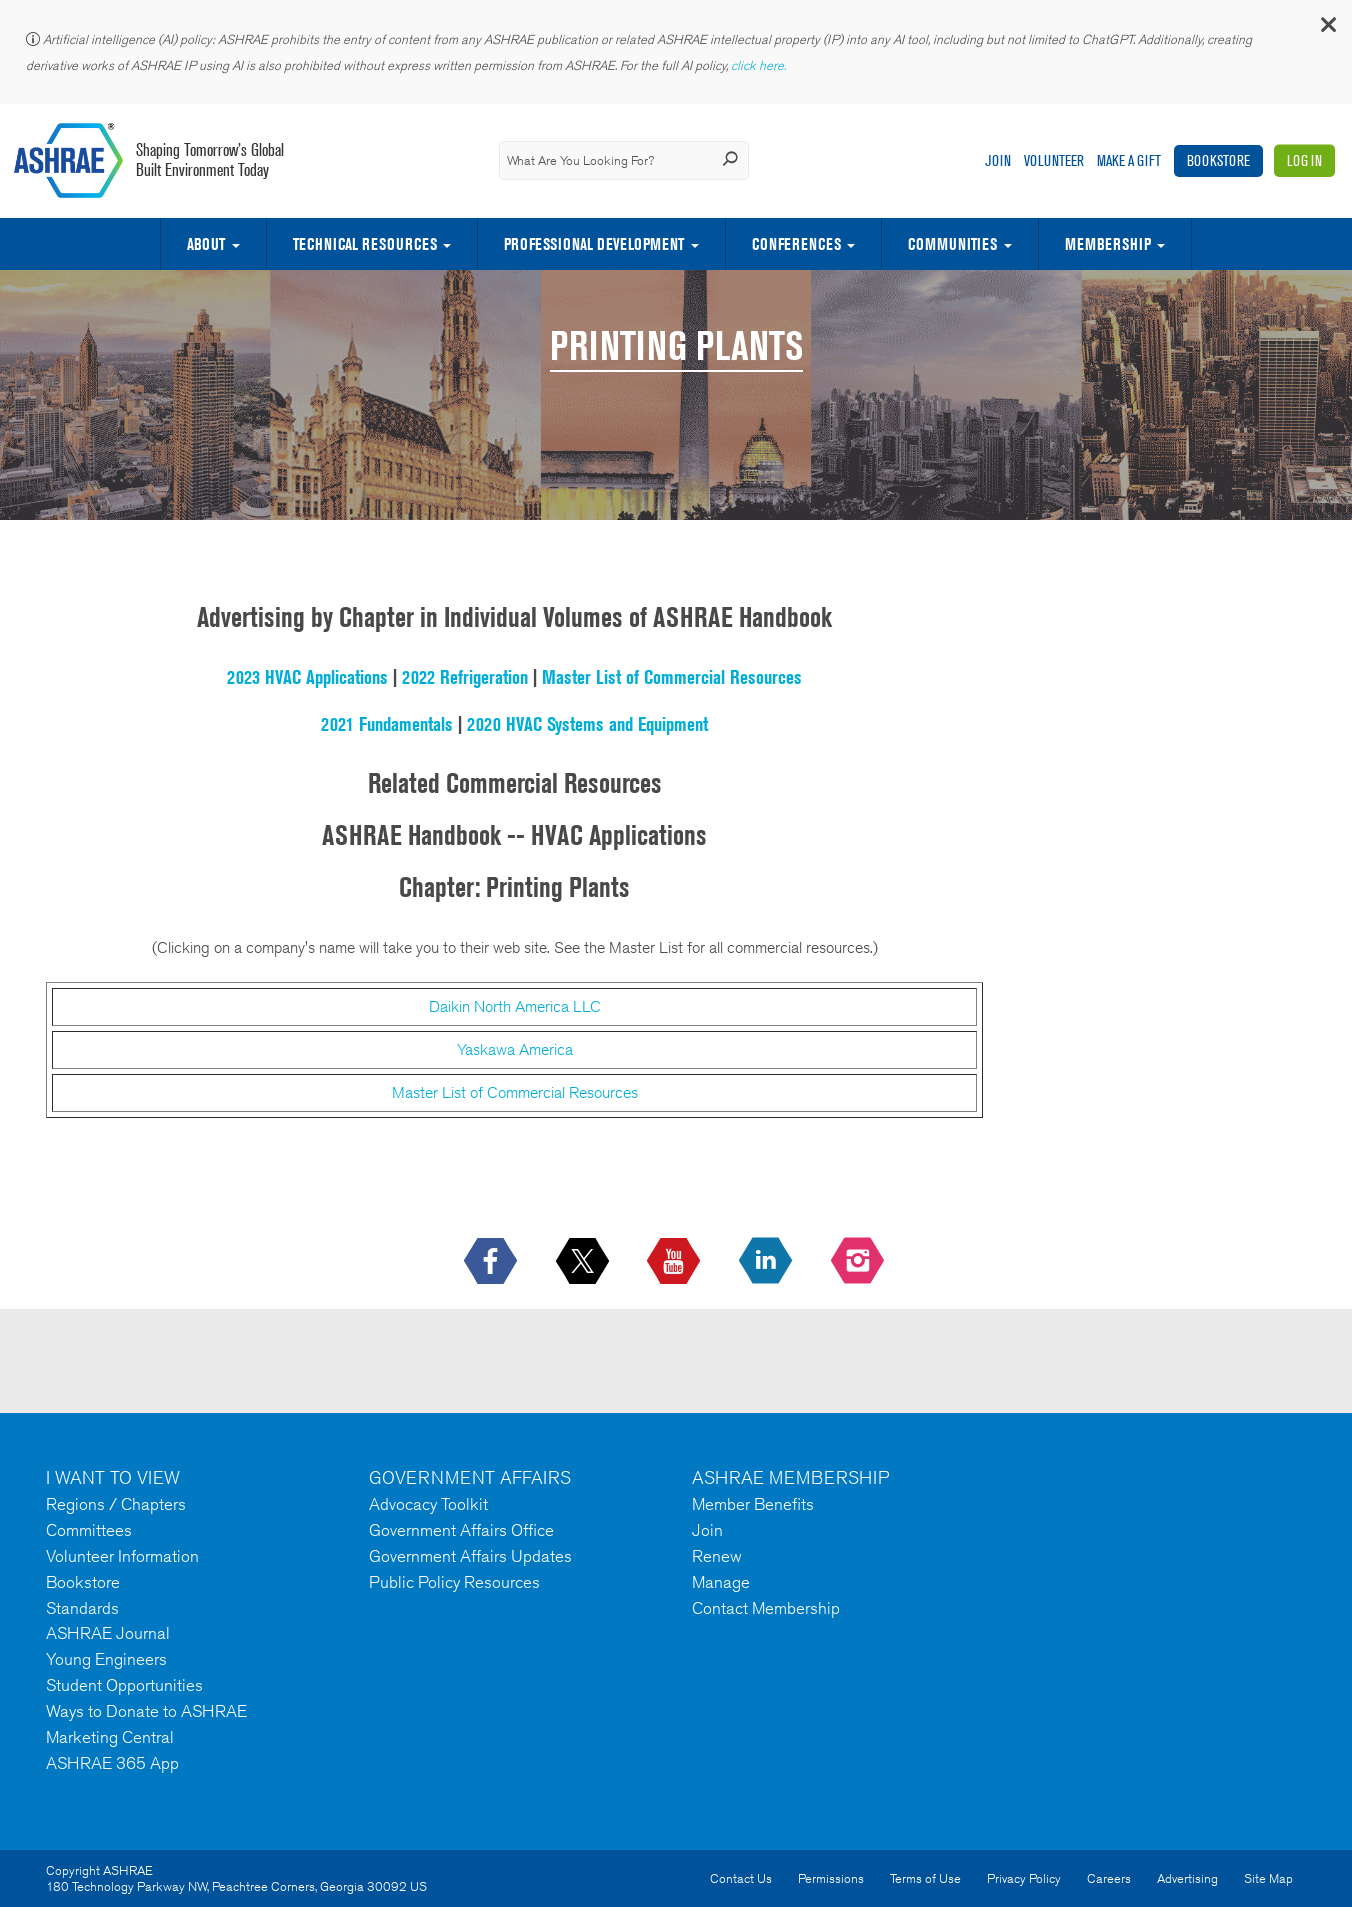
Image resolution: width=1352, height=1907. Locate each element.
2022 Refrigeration (465, 677)
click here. (760, 65)
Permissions (831, 1878)
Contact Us (741, 1878)
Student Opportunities (124, 1685)
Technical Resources (365, 244)
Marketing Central (110, 1737)
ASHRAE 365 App (112, 1763)
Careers (1109, 1878)
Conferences (796, 244)
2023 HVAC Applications (307, 677)
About (206, 244)
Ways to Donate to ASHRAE (146, 1711)
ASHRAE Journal (108, 1633)
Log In (1304, 160)
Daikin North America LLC (515, 1006)
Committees (89, 1530)
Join (998, 160)
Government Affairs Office (461, 1530)
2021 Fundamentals (387, 724)
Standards (82, 1608)
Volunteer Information (122, 1556)
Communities (952, 244)
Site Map (1268, 1878)
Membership (1108, 244)
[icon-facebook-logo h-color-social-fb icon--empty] (492, 1262)
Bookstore (1218, 160)
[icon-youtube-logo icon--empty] (675, 1262)
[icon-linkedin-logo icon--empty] (767, 1262)
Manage (721, 1582)
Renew (717, 1556)
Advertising (1187, 1878)
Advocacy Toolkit (428, 1504)
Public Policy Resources (454, 1582)
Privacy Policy (1024, 1878)
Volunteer (1054, 160)
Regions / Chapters (116, 1504)
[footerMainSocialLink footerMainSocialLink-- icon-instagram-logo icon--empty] (859, 1262)
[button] (1327, 29)
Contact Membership (766, 1608)
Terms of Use (925, 1878)
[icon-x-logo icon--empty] (584, 1262)
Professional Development (594, 244)
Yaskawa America (515, 1049)
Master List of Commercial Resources (672, 677)
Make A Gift (1129, 160)
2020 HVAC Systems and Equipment (587, 724)
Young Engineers (106, 1659)
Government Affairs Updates (470, 1556)
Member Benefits (753, 1504)
